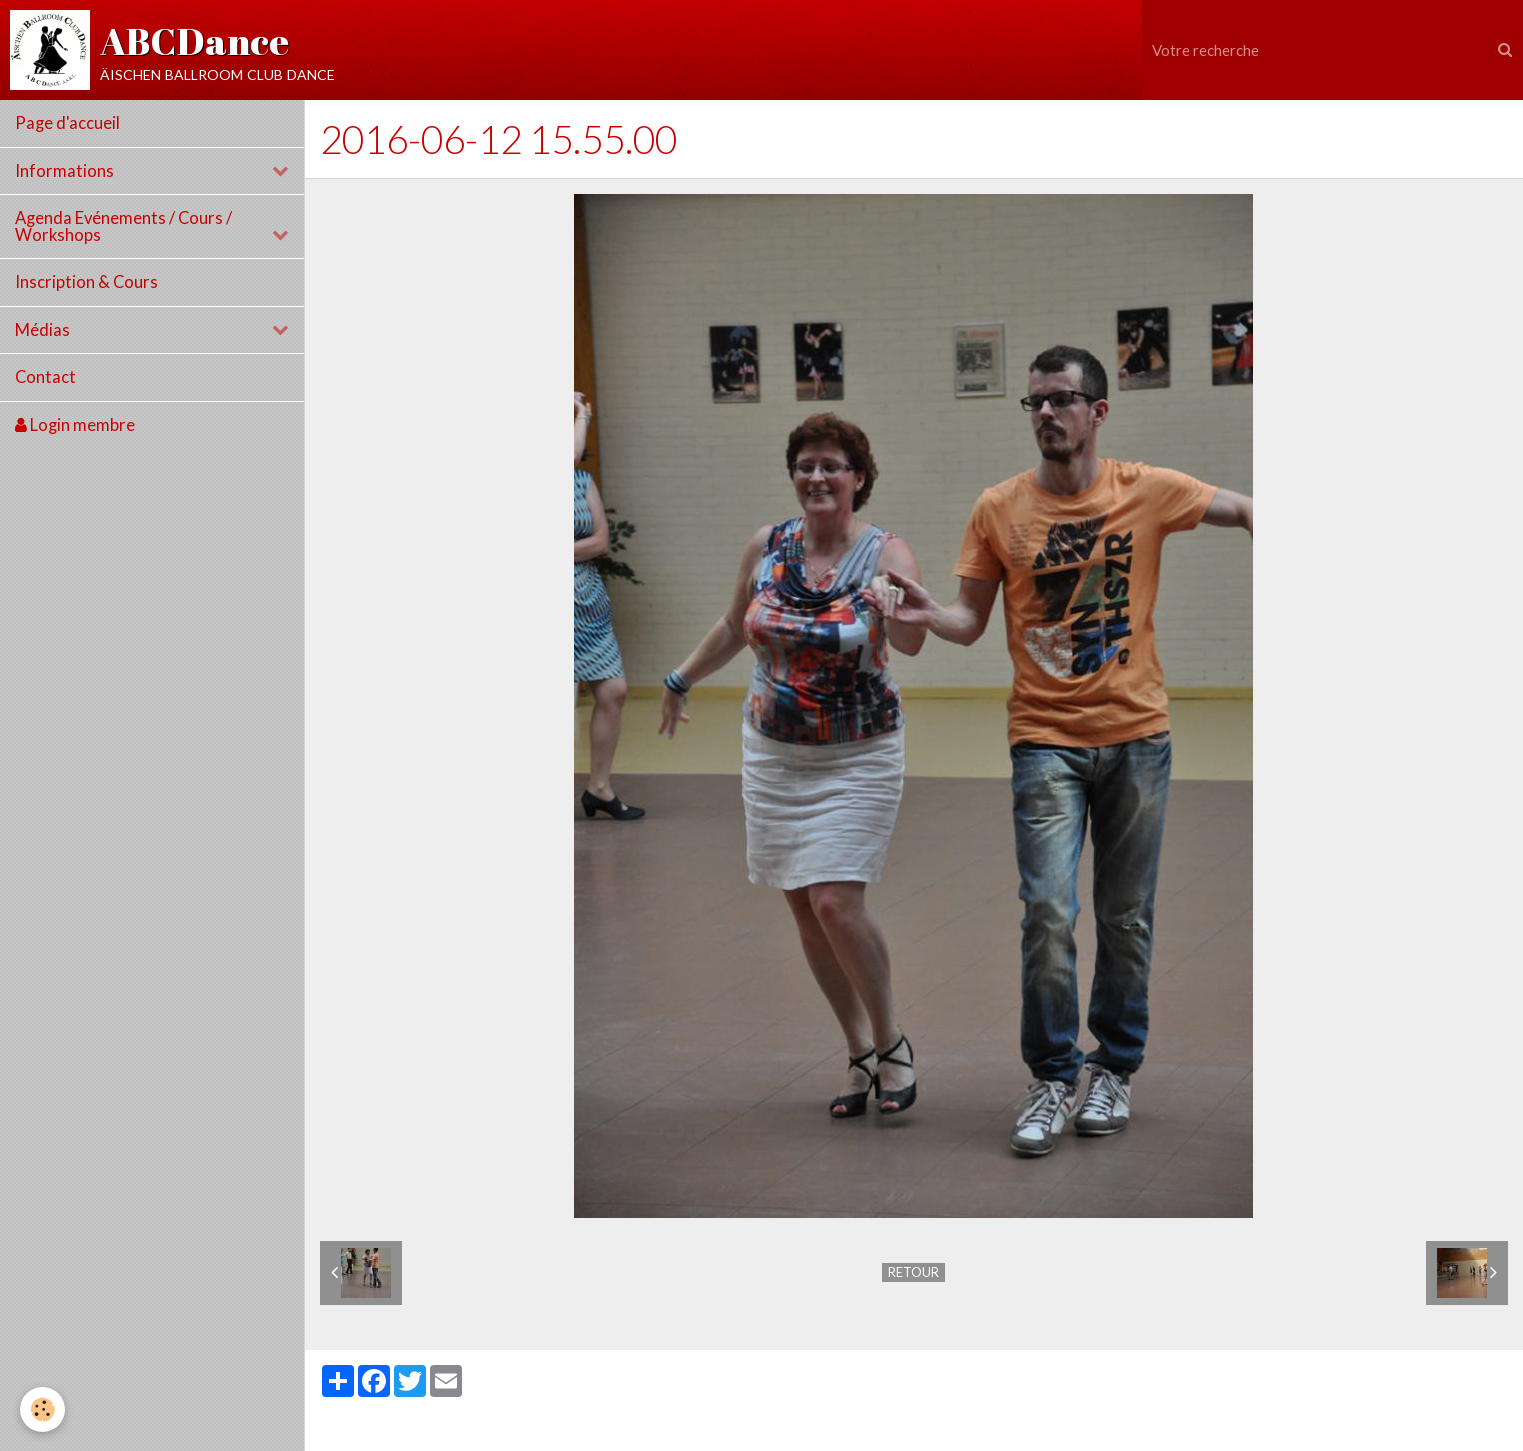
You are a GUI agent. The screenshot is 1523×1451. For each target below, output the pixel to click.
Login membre (75, 425)
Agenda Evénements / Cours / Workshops (123, 226)
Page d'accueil (67, 123)
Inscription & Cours (86, 282)
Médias (42, 330)
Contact (45, 377)
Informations (64, 171)
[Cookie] (42, 1409)
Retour (913, 1272)
